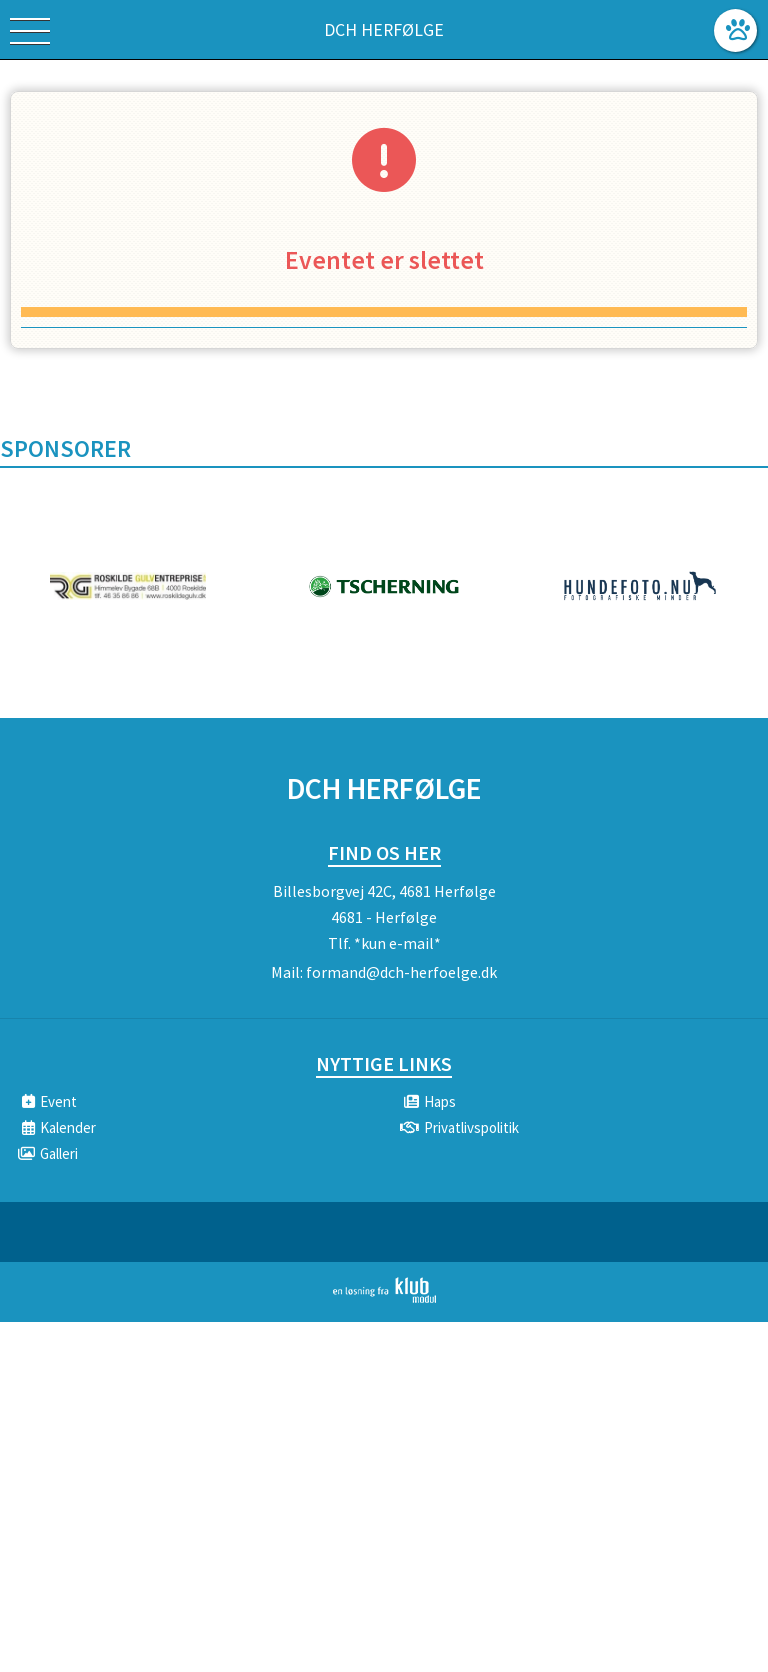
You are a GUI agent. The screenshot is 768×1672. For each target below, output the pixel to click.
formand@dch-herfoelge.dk (401, 972)
